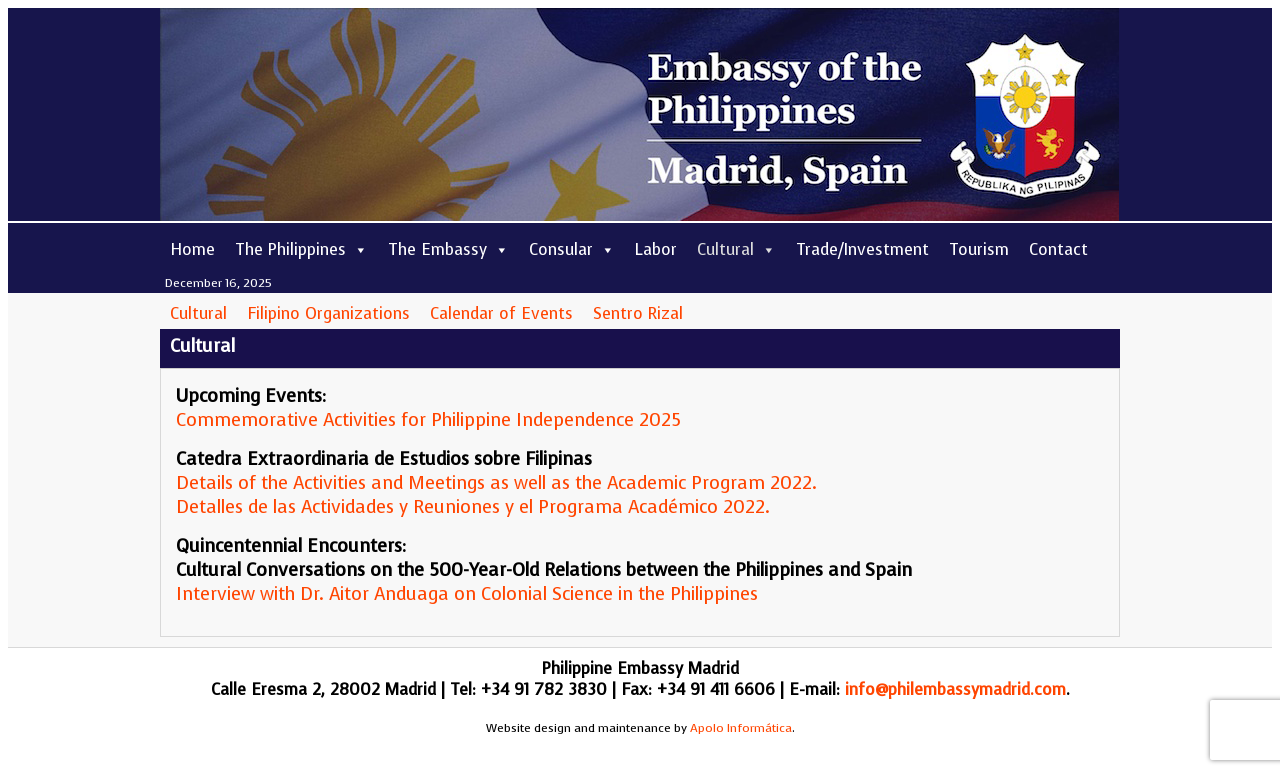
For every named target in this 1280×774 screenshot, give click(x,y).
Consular (572, 249)
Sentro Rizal (638, 313)
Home (192, 249)
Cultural (736, 249)
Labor (656, 249)
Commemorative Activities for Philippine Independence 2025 (428, 420)
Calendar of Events (501, 313)
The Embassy (448, 249)
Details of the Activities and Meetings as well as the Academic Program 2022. (496, 483)
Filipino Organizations (328, 313)
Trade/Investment (862, 249)
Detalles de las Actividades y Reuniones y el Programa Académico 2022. (473, 507)
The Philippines (301, 249)
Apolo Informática (741, 728)
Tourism (979, 249)
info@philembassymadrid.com (955, 689)
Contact (1058, 249)
